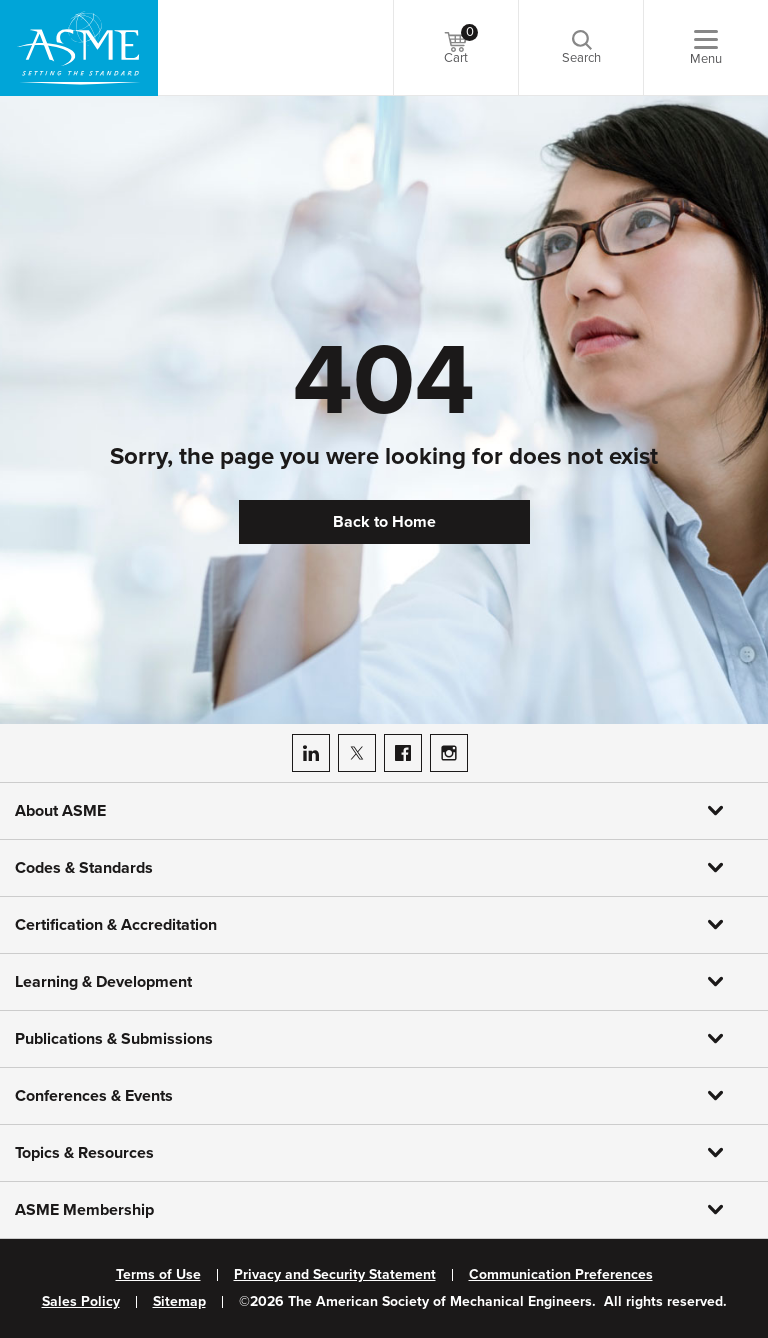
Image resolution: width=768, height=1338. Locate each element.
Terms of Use (158, 1275)
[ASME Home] (79, 48)
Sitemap (179, 1302)
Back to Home (384, 522)
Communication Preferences (561, 1275)
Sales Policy (81, 1302)
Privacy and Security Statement (335, 1275)
